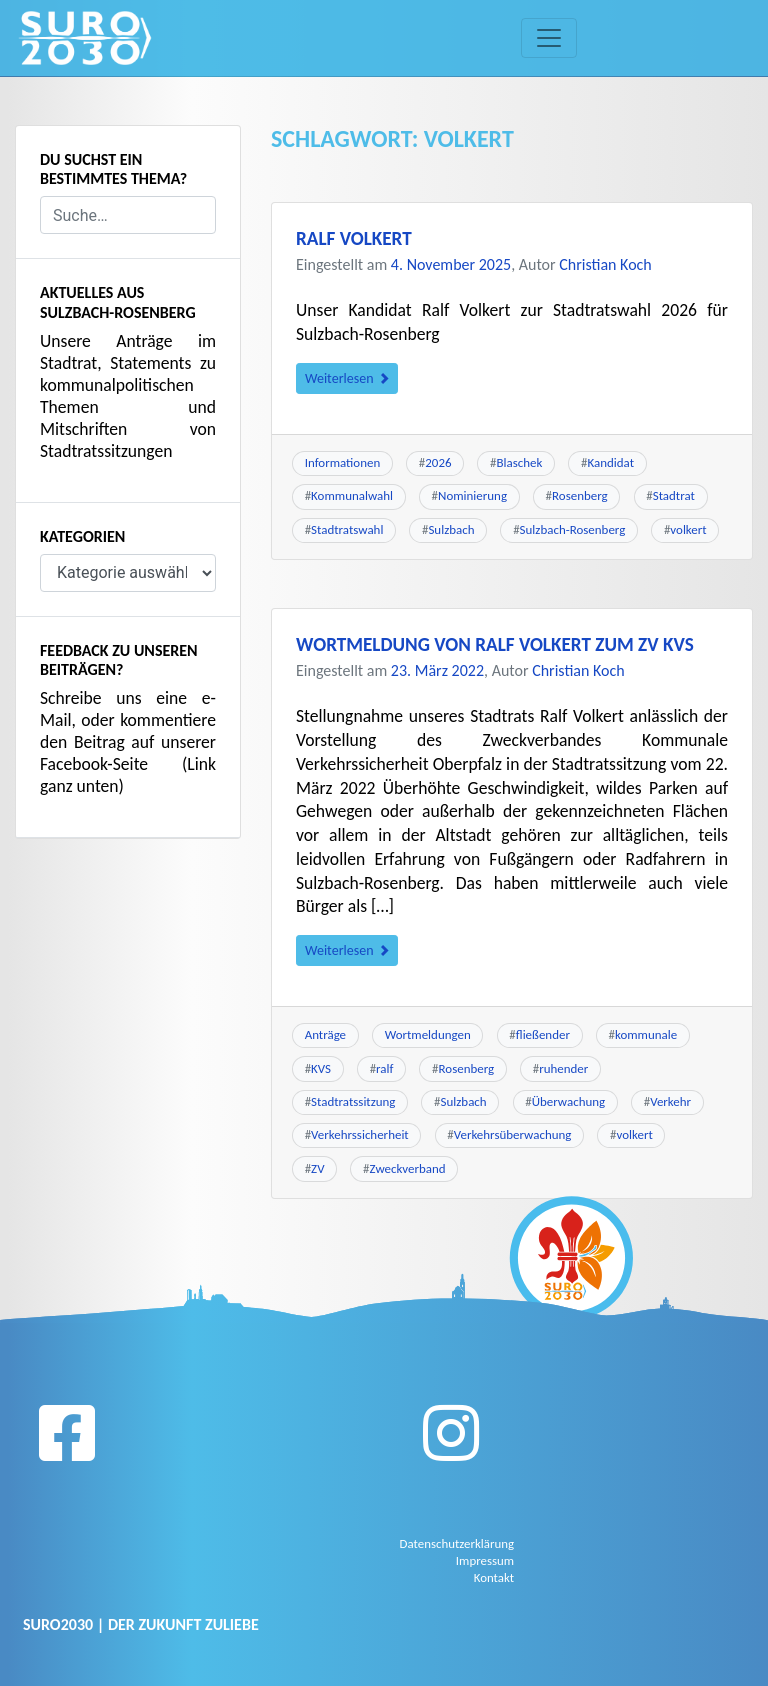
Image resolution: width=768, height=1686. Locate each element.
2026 (438, 462)
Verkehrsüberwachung (513, 1134)
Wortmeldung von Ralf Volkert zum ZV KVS (495, 644)
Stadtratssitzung (353, 1101)
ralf (384, 1068)
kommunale (646, 1034)
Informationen (343, 462)
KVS (321, 1068)
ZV (317, 1168)
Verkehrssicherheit (360, 1134)
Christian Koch (605, 264)
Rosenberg (580, 495)
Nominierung (472, 495)
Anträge (325, 1034)
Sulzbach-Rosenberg (573, 529)
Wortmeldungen (428, 1034)
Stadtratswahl (347, 529)
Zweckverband (408, 1168)
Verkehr (670, 1101)
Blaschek (520, 462)
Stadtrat (674, 495)
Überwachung (568, 1101)
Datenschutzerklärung (460, 1543)
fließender (543, 1034)
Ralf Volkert (354, 238)
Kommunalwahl (352, 495)
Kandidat (610, 462)
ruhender (563, 1068)
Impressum (487, 1559)
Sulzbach (451, 529)
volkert (688, 529)
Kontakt (495, 1575)
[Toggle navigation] (549, 38)
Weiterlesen (347, 378)
